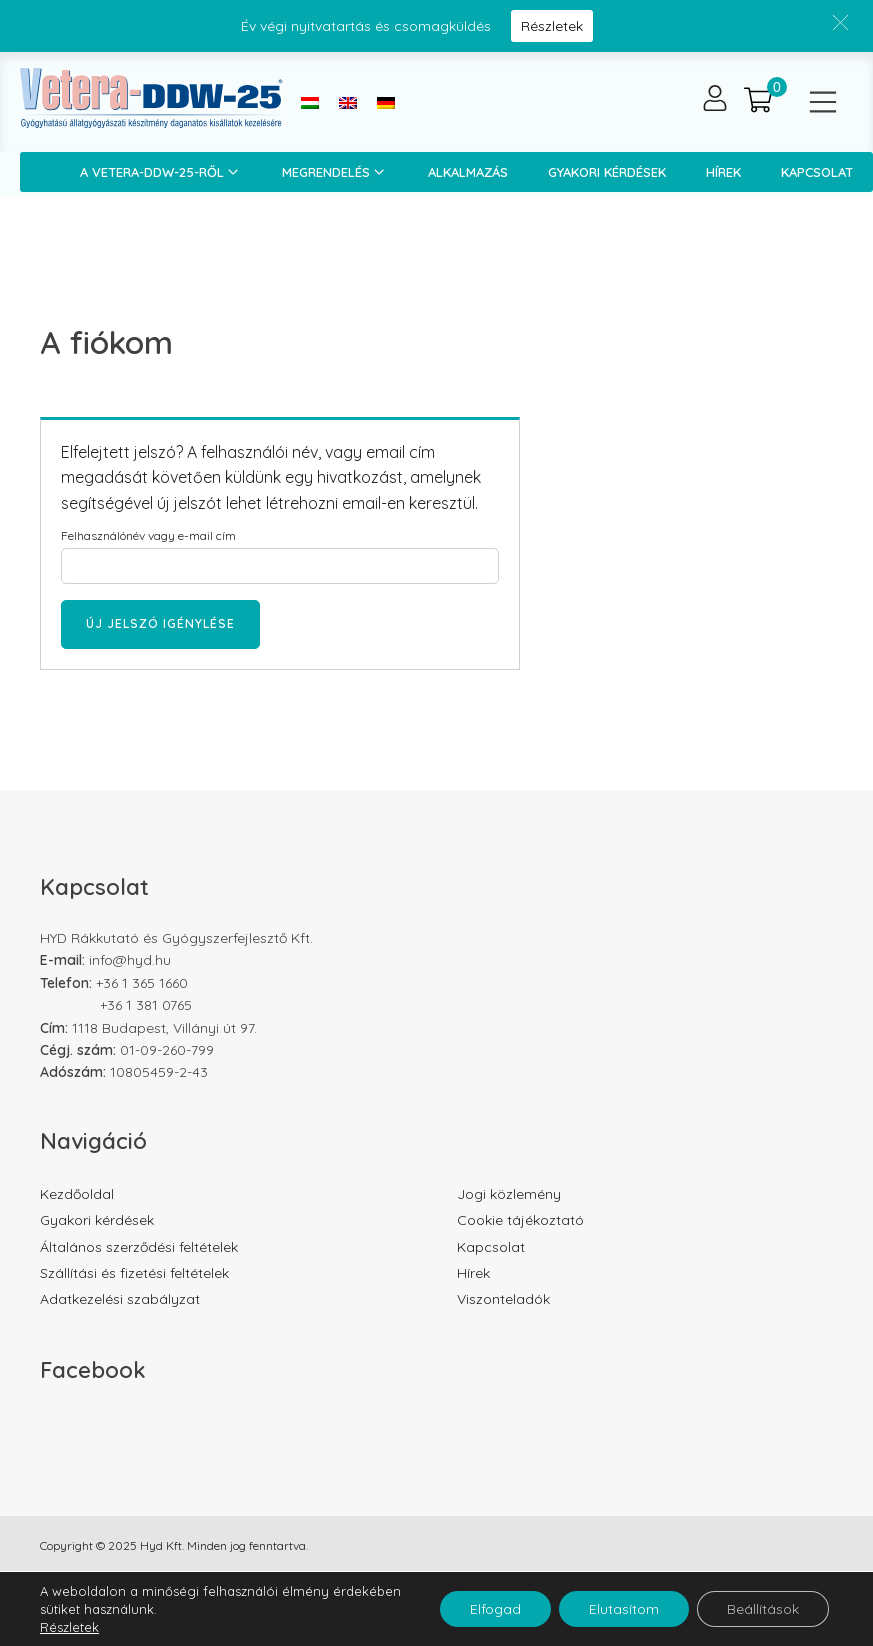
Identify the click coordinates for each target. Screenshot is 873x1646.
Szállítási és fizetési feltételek (134, 1273)
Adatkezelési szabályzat (120, 1299)
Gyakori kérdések (607, 172)
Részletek (552, 26)
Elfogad (495, 1609)
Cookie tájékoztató (520, 1220)
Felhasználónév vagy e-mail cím (148, 535)
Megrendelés (335, 172)
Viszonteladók (503, 1299)
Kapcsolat (491, 1247)
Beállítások (763, 1609)
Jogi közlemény (509, 1194)
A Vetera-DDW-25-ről (161, 172)
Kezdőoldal (77, 1194)
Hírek (723, 172)
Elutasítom (624, 1609)
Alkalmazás (468, 172)
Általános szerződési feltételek (139, 1247)
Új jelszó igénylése (160, 623)
